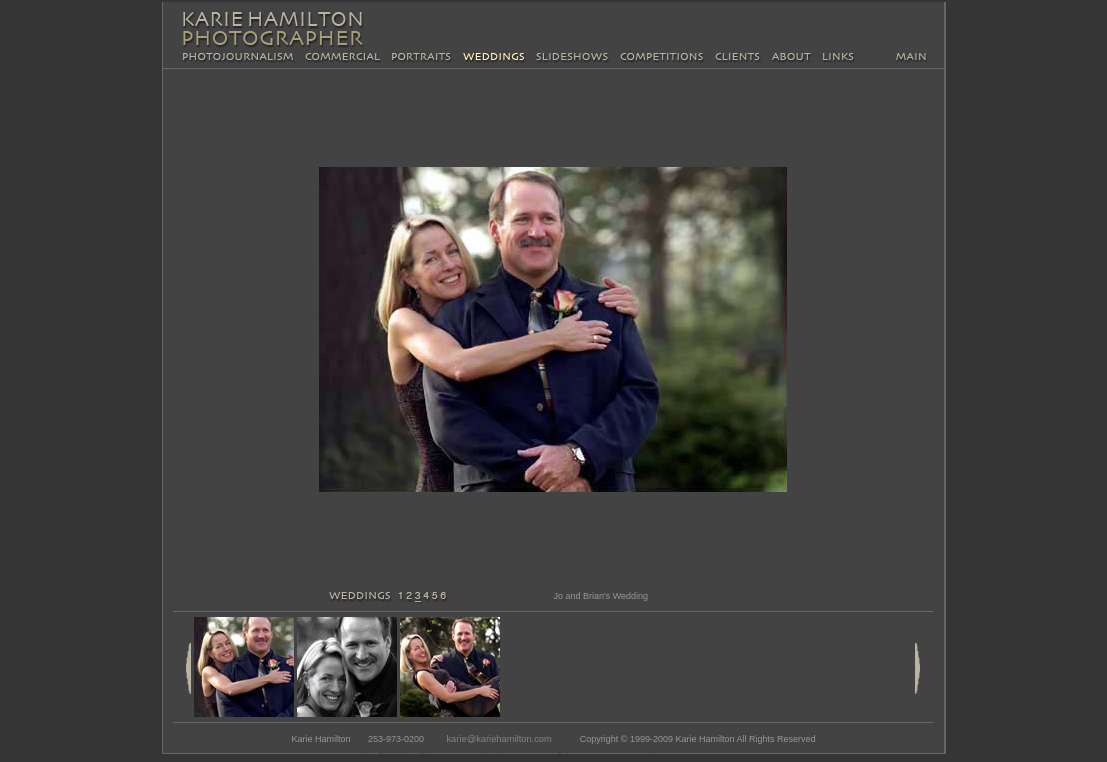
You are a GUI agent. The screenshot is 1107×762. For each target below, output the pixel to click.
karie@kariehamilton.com (498, 739)
